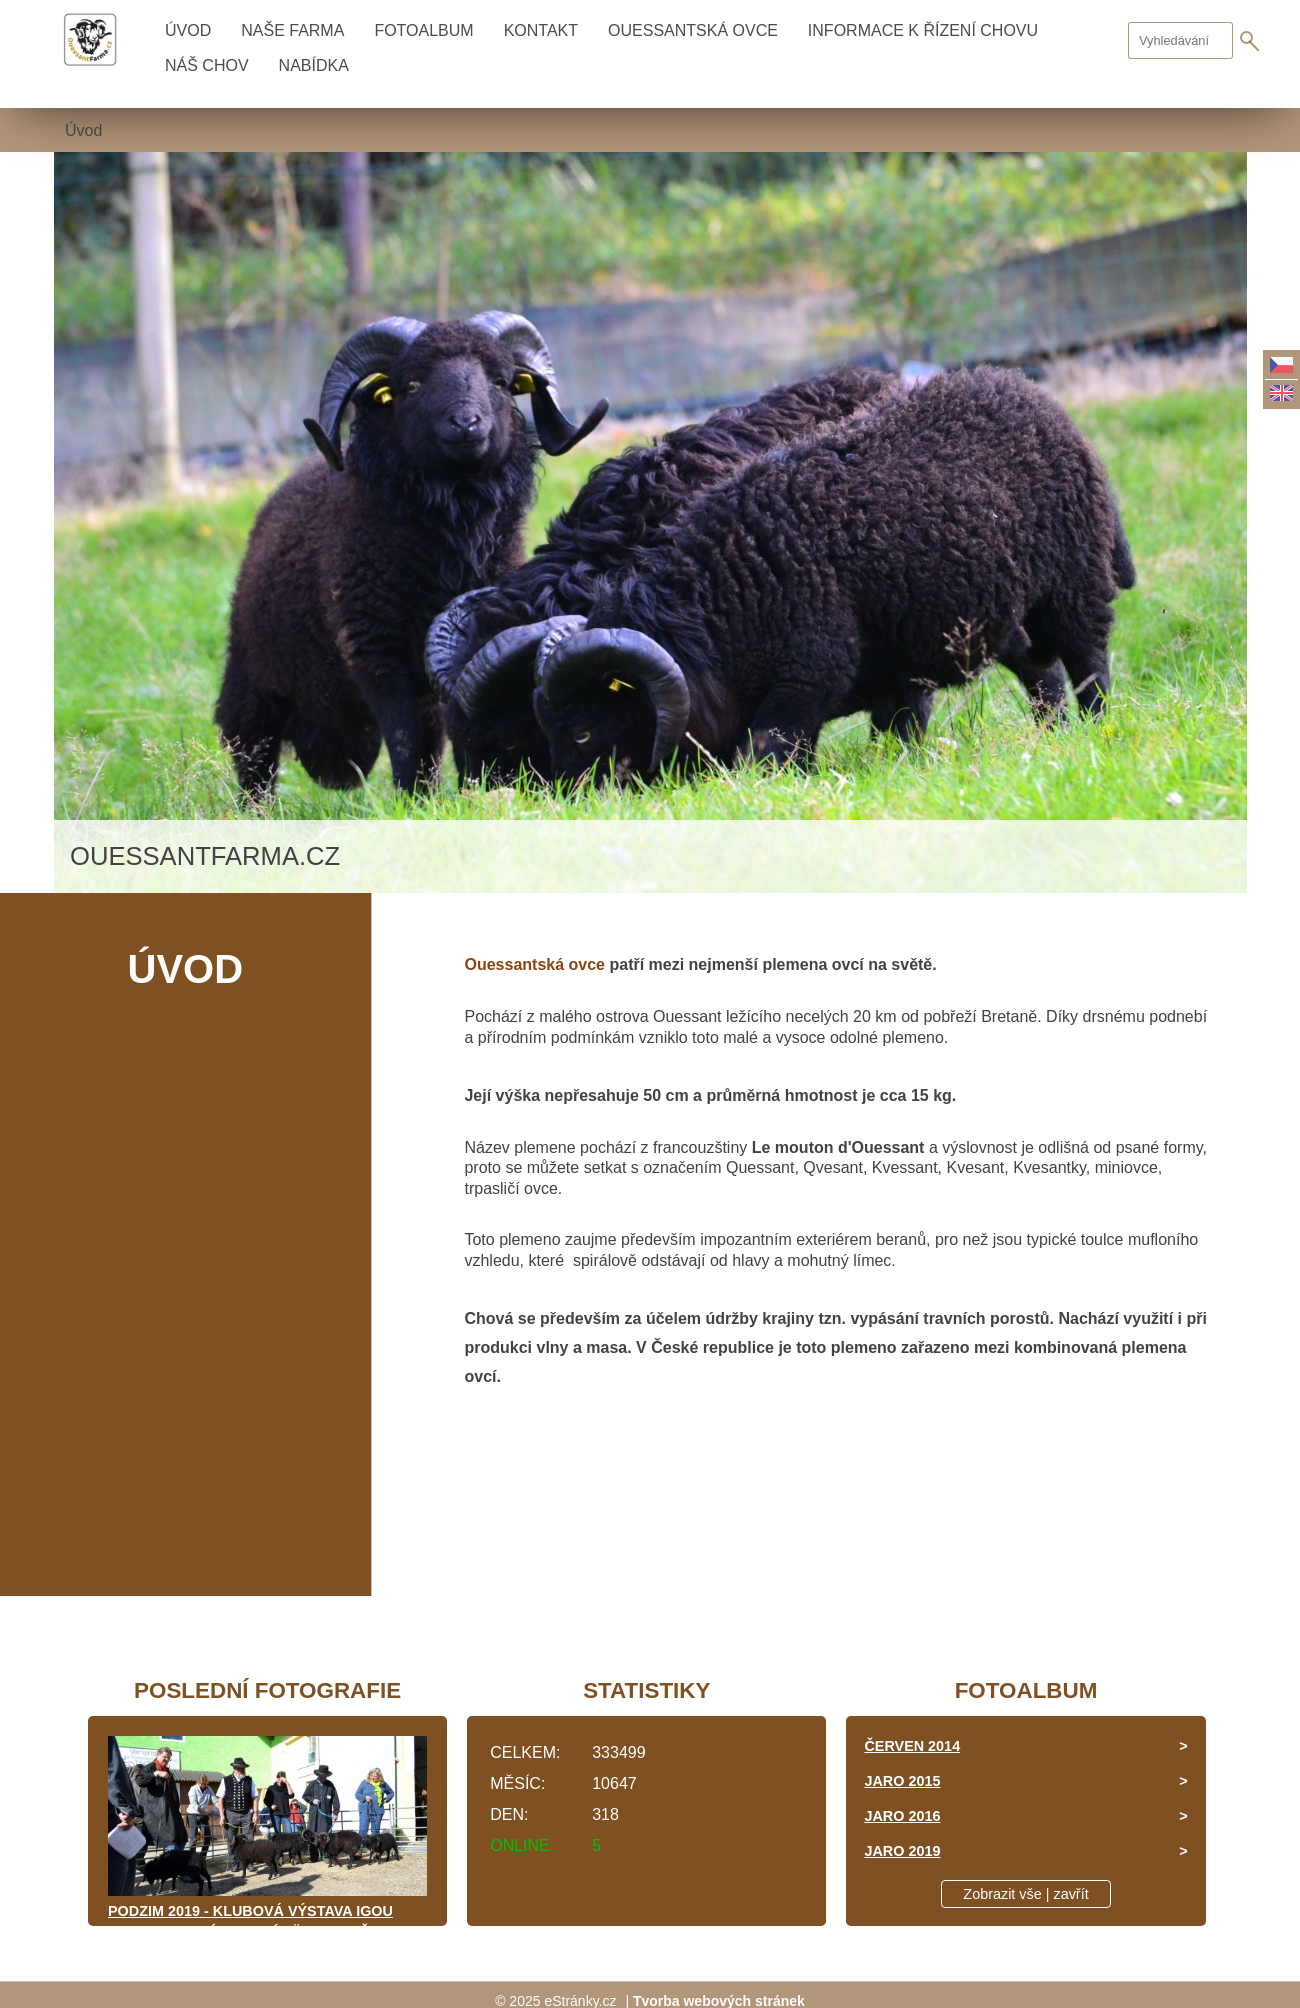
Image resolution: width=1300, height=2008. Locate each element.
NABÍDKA (314, 65)
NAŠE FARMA (292, 30)
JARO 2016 (902, 1816)
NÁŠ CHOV (207, 65)
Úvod (188, 30)
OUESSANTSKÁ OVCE (693, 30)
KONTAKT (541, 30)
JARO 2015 (902, 1781)
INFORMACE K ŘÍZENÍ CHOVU (923, 30)
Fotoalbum (423, 30)
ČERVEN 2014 (912, 1746)
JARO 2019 (902, 1851)
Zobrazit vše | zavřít (1025, 1894)
